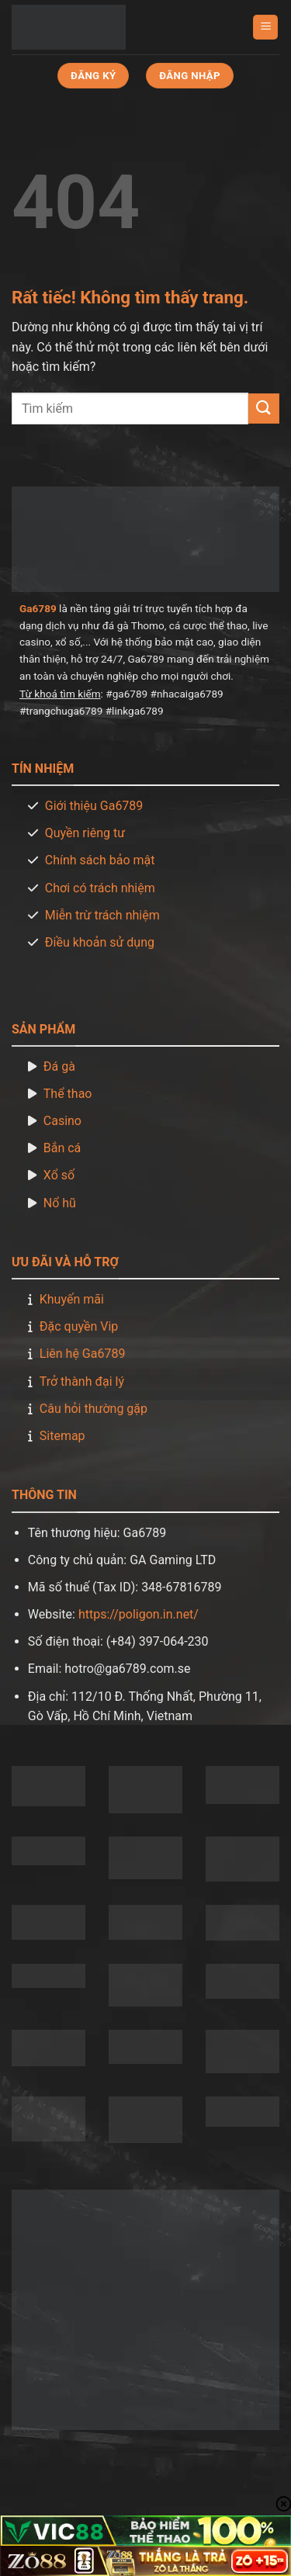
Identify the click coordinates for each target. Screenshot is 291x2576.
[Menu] (265, 27)
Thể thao (67, 1093)
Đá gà (59, 1066)
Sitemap (62, 1435)
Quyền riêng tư (85, 833)
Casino (62, 1120)
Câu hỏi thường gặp (93, 1408)
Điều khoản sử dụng (99, 942)
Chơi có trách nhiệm (100, 888)
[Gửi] (263, 408)
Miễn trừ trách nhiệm (102, 915)
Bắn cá (62, 1148)
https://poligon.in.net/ (138, 1614)
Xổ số (58, 1175)
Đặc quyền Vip (79, 1326)
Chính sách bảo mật (100, 860)
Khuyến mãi (72, 1299)
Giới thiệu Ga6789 (94, 805)
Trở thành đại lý (82, 1381)
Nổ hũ (59, 1203)
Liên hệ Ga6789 (83, 1353)
